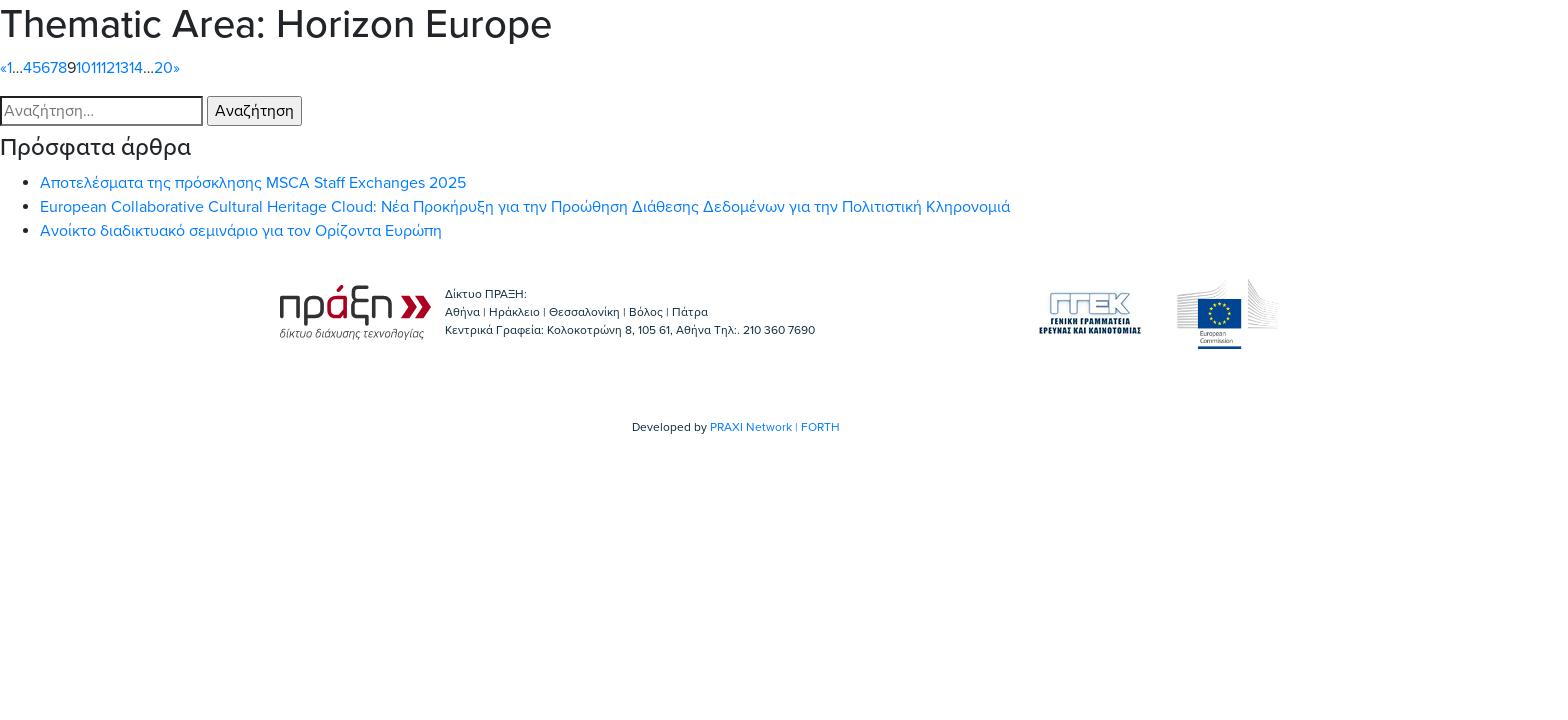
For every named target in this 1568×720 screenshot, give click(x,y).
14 (136, 68)
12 (108, 68)
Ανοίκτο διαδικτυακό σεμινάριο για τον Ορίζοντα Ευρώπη (241, 231)
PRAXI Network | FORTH (775, 427)
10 (83, 68)
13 (122, 68)
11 (96, 68)
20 (163, 68)
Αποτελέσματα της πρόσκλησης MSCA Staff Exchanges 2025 (253, 183)
